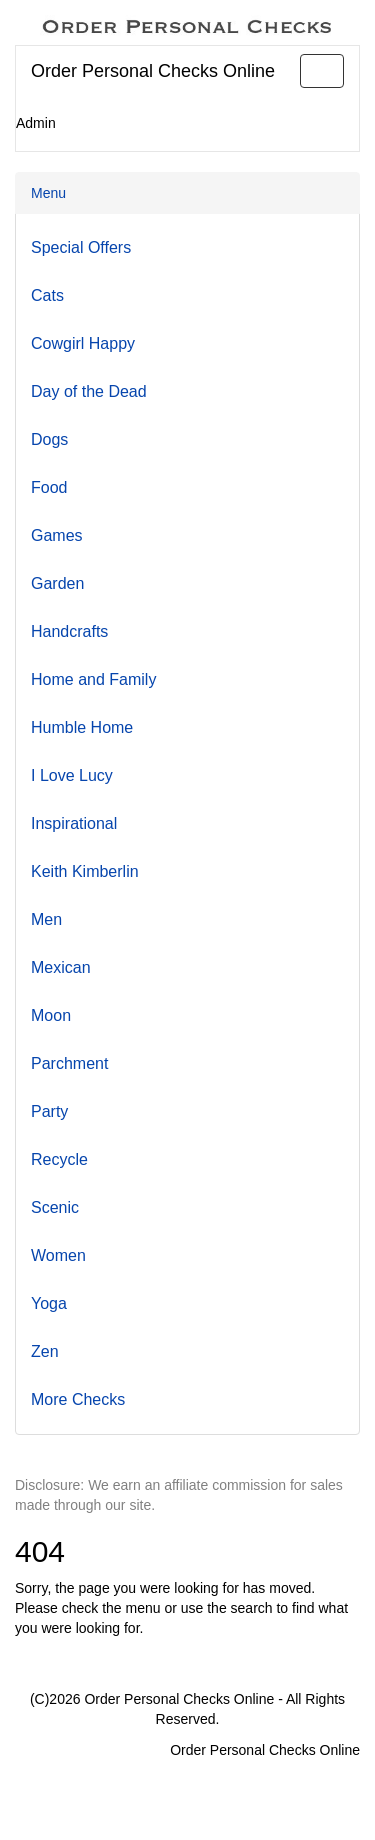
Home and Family (93, 679)
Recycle (59, 1159)
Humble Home (82, 727)
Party (49, 1111)
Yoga (49, 1303)
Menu (48, 193)
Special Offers (81, 247)
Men (46, 919)
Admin (36, 123)
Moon (51, 1015)
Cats (47, 295)
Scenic (55, 1207)
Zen (45, 1351)
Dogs (49, 439)
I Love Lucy (72, 775)
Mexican (61, 967)
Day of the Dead (89, 391)
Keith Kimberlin (85, 871)
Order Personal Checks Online (153, 71)
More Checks (78, 1399)
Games (57, 535)
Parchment (69, 1063)
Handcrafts (69, 631)
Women (58, 1255)
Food (49, 487)
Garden (57, 583)
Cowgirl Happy (83, 343)
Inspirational (74, 823)
